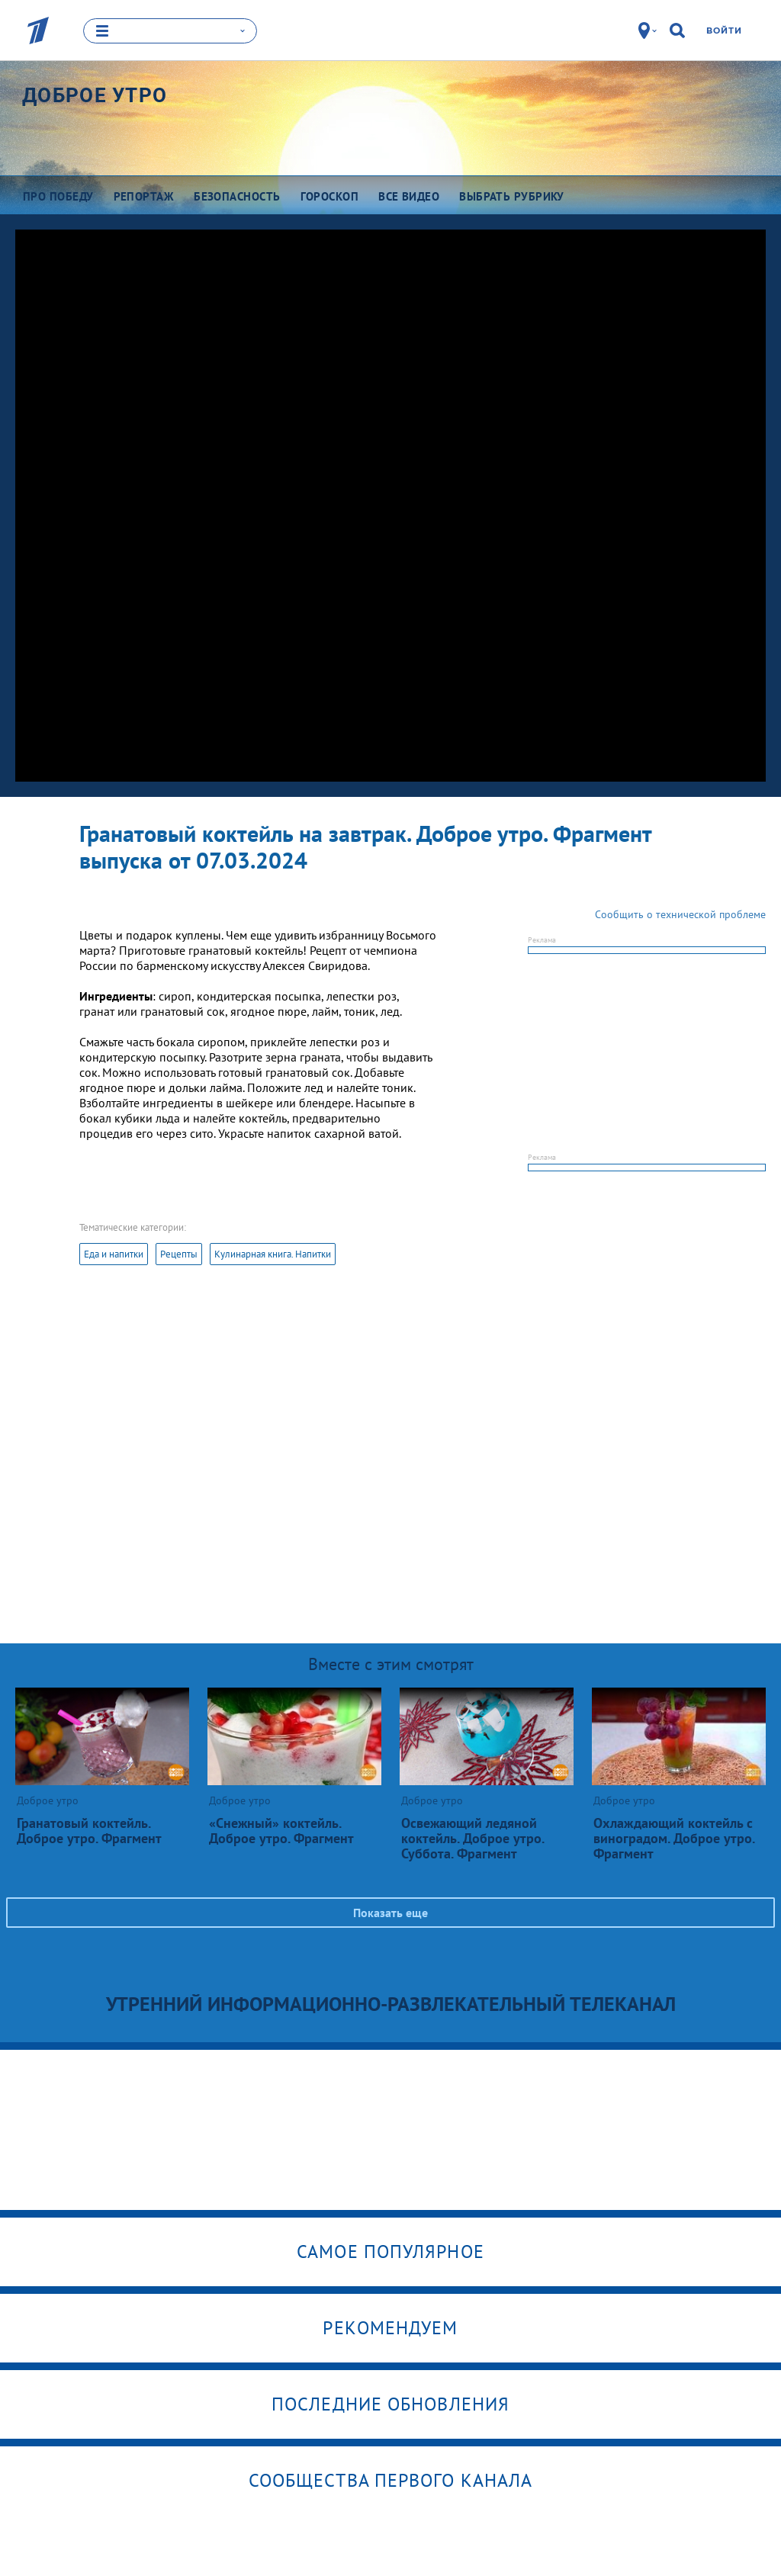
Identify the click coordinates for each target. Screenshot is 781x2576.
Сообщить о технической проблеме (680, 914)
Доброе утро (94, 95)
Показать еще (390, 1912)
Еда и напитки (113, 1254)
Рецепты (179, 1254)
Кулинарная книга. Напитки (272, 1254)
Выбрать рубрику (511, 196)
